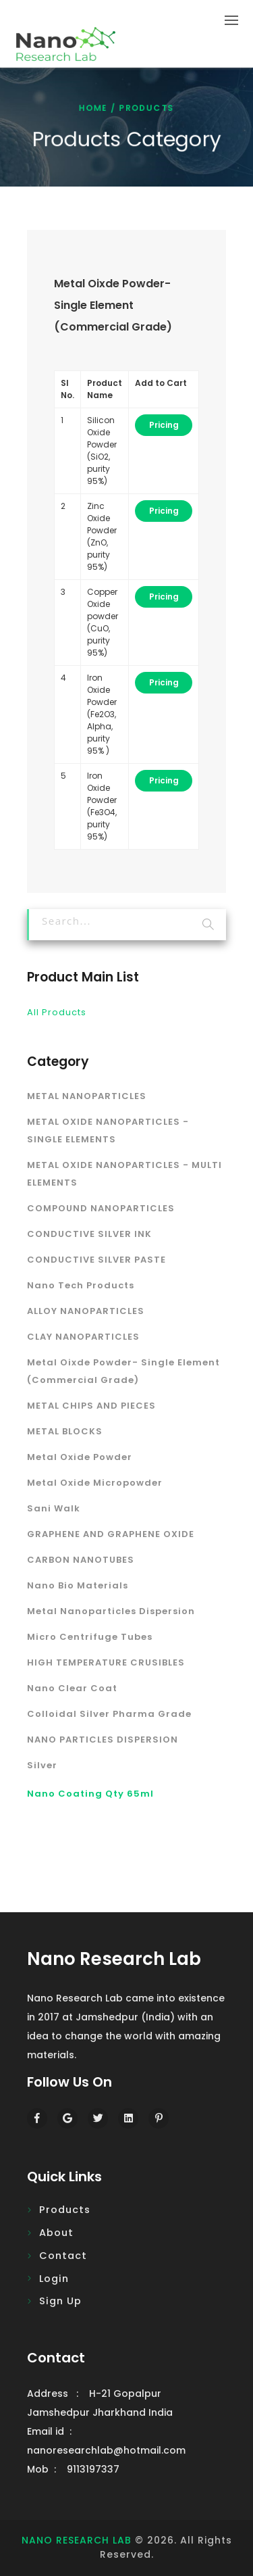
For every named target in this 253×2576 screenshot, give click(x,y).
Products (64, 2209)
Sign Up (60, 2301)
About (56, 2232)
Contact (63, 2255)
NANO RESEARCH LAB (77, 2540)
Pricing (164, 425)
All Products (56, 1012)
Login (54, 2278)
